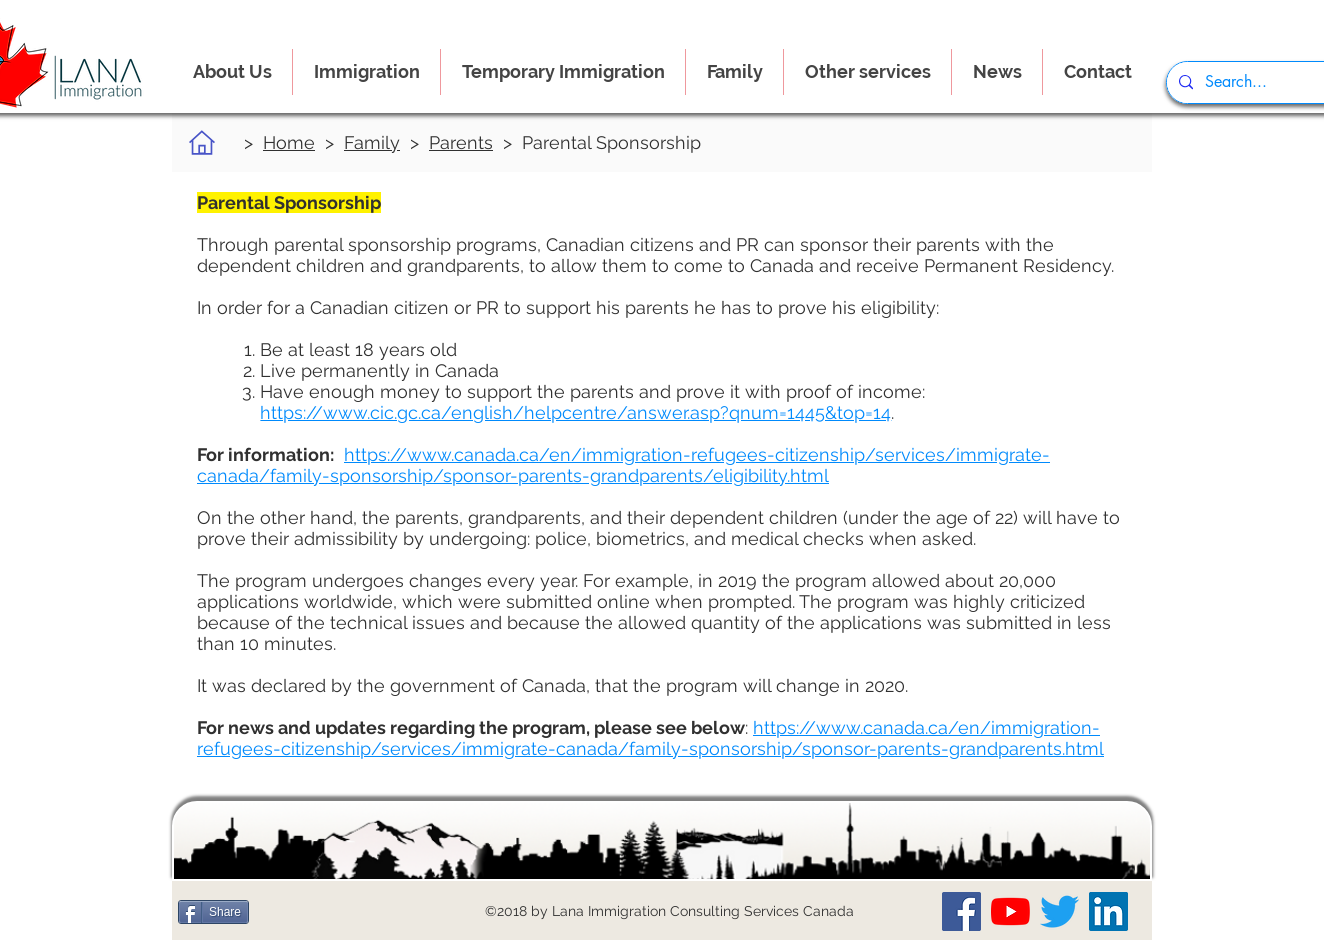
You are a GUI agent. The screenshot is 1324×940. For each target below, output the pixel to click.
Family (372, 142)
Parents (461, 142)
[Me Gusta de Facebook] (296, 912)
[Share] (213, 912)
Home (289, 142)
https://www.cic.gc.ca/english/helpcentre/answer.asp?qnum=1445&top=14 (575, 412)
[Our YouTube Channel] (1010, 911)
